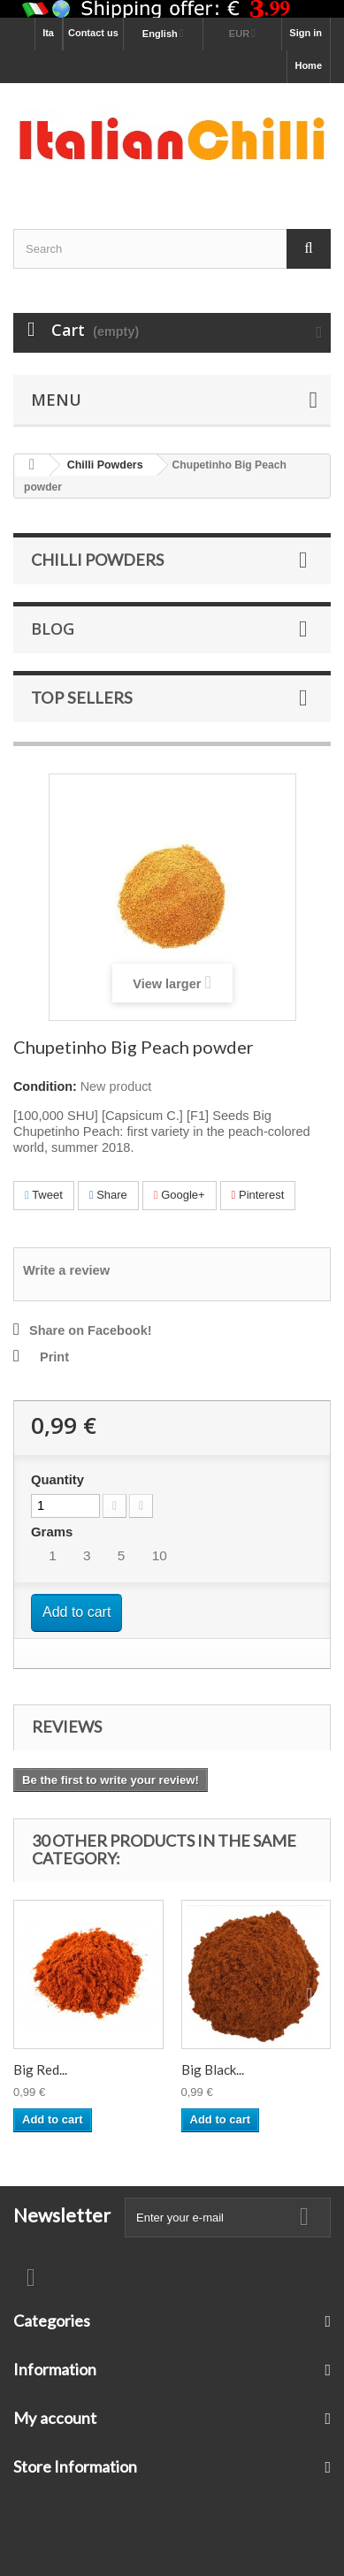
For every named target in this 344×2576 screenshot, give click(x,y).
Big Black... (212, 2069)
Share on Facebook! (90, 1330)
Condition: (45, 1086)
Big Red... (40, 2069)
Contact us (93, 32)
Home (308, 65)
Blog (52, 628)
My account (54, 2417)
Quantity (57, 1480)
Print (54, 1357)
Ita (48, 32)
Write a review (66, 1270)
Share (108, 1194)
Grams (53, 1531)
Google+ (179, 1194)
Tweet (44, 1194)
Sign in (305, 32)
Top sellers (82, 697)
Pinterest (258, 1194)
